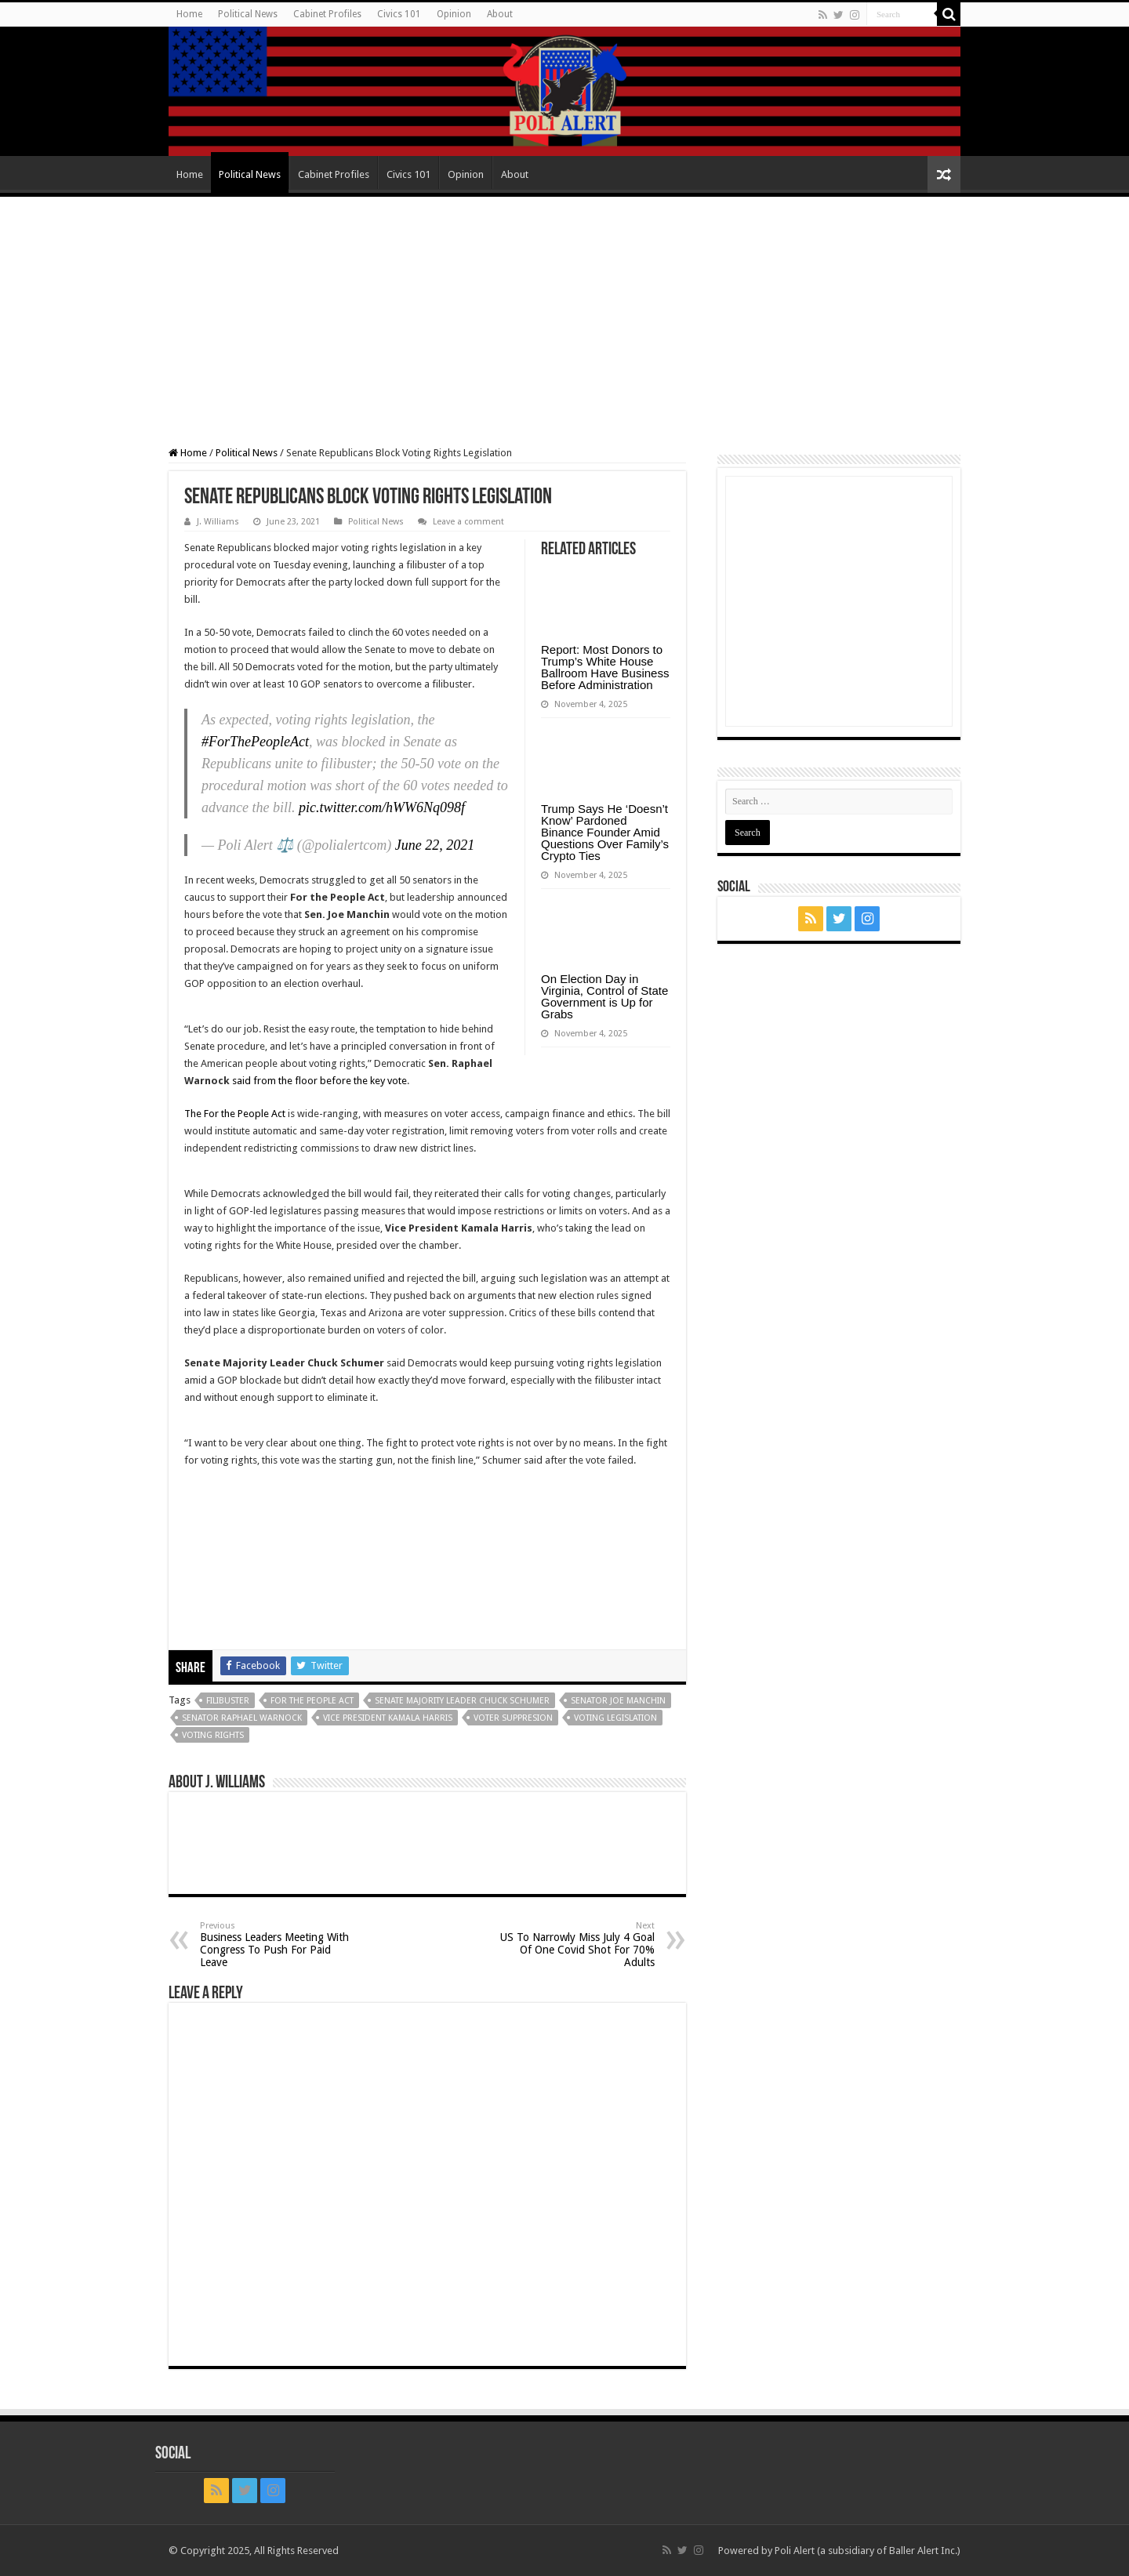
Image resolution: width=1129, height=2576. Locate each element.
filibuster (227, 1701)
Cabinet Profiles (327, 14)
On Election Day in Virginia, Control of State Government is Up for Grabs (604, 996)
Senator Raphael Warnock (242, 1718)
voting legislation (615, 1718)
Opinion (454, 14)
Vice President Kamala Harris (387, 1718)
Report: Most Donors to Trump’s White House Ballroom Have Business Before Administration (605, 667)
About (500, 14)
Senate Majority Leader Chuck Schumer (462, 1701)
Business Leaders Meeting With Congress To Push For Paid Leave (280, 1944)
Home (189, 14)
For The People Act (312, 1701)
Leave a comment (468, 522)
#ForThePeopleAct (255, 741)
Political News (248, 14)
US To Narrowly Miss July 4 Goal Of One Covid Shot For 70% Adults (574, 1944)
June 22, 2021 (434, 845)
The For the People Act (234, 1113)
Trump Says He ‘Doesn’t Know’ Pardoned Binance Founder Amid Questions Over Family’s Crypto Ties (605, 832)
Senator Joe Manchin (618, 1701)
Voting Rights (213, 1735)
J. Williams (218, 522)
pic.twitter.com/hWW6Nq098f (382, 807)
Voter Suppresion (513, 1718)
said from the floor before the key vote (319, 1081)
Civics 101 (399, 14)
